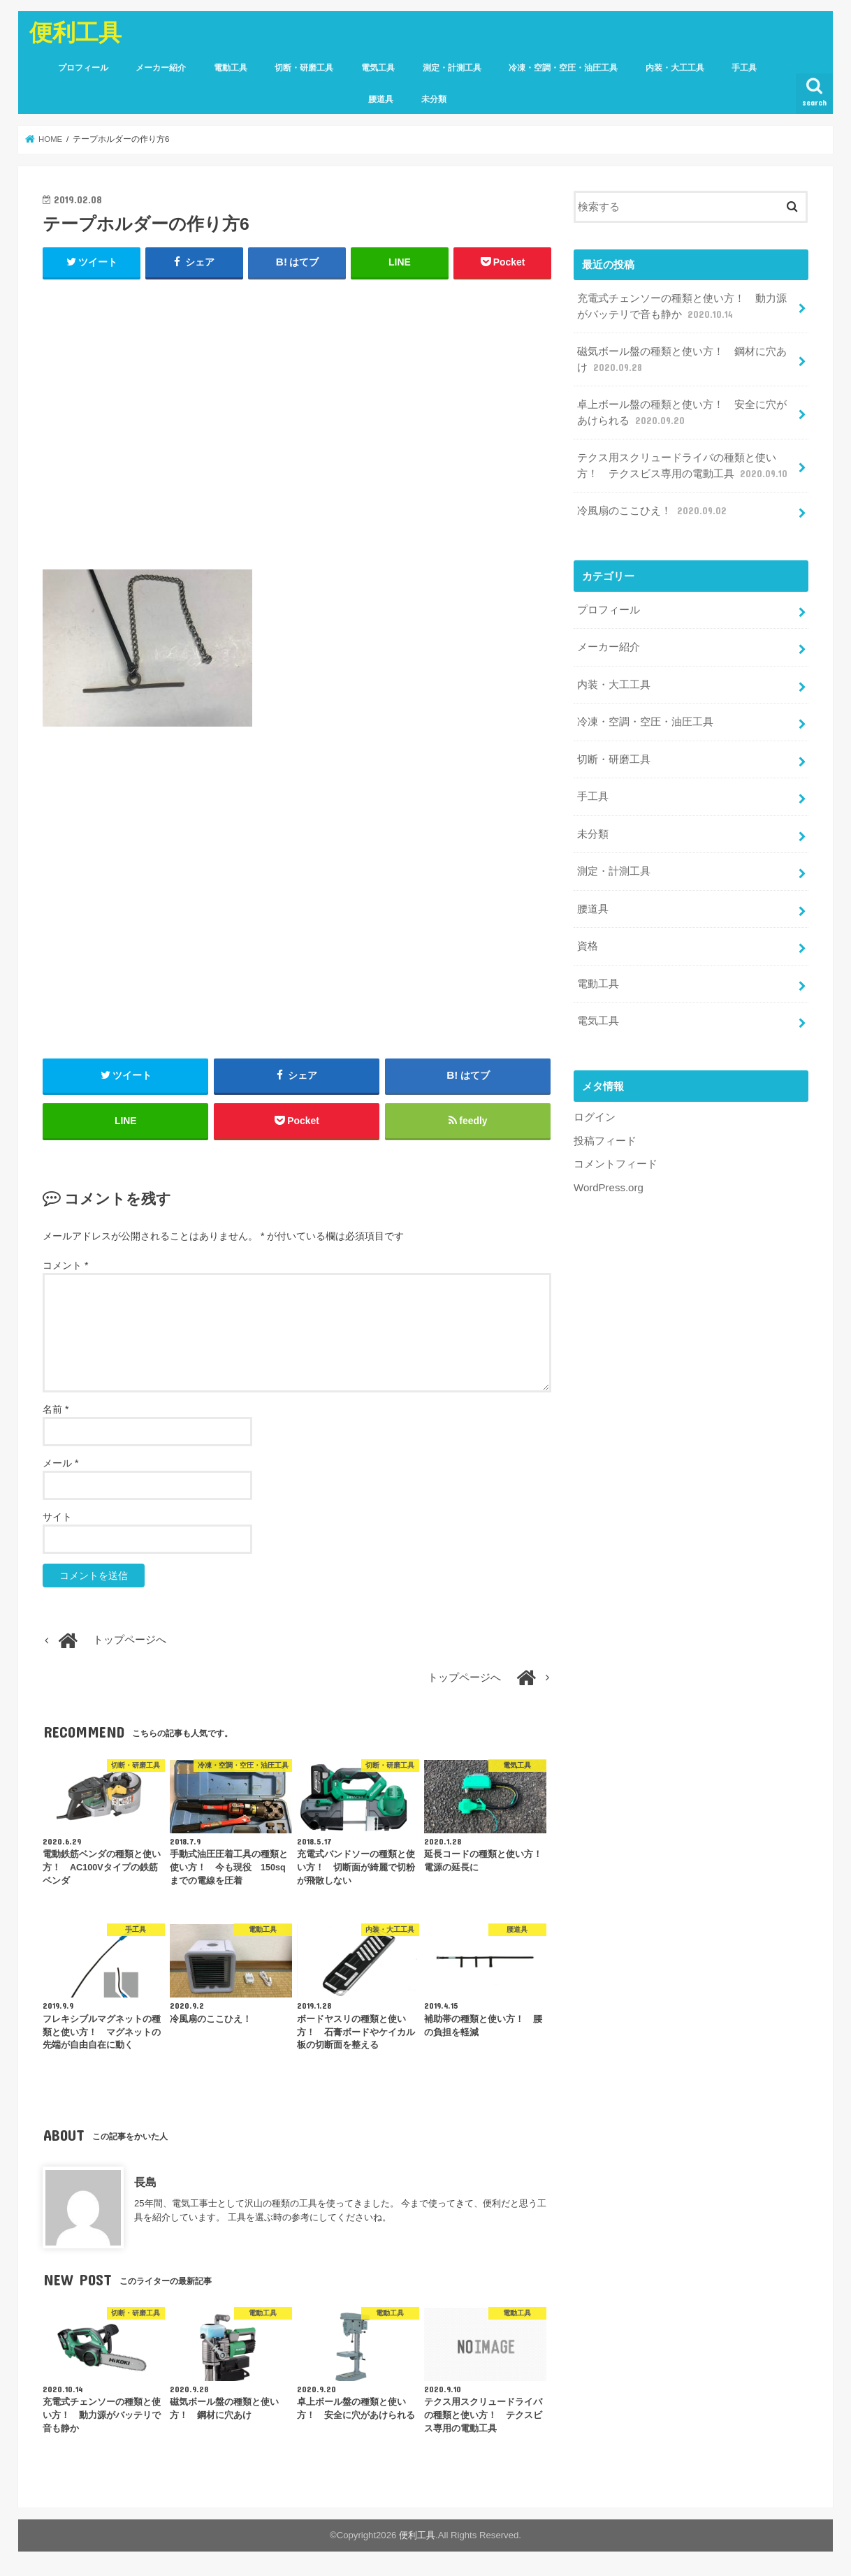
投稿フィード (605, 1132)
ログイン (595, 1109)
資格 (586, 939)
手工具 (744, 68)
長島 (145, 2184)
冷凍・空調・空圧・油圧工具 (563, 68)
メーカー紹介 (161, 68)
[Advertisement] (297, 431)
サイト (57, 1519)
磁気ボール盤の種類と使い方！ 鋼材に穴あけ (681, 359)
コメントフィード (615, 1155)
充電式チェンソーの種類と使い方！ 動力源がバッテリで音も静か (681, 307)
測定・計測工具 (452, 68)
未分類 (433, 99)
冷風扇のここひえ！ (652, 509)
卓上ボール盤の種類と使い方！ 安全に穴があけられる (681, 412)
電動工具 (230, 68)
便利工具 (75, 31)
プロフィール (83, 68)
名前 (55, 1411)
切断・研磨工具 (304, 68)
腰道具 (380, 99)
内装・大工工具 (675, 68)
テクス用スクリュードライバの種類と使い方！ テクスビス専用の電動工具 (683, 465)
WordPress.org (608, 1179)
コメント (65, 1266)
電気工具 (378, 68)
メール (60, 1465)
